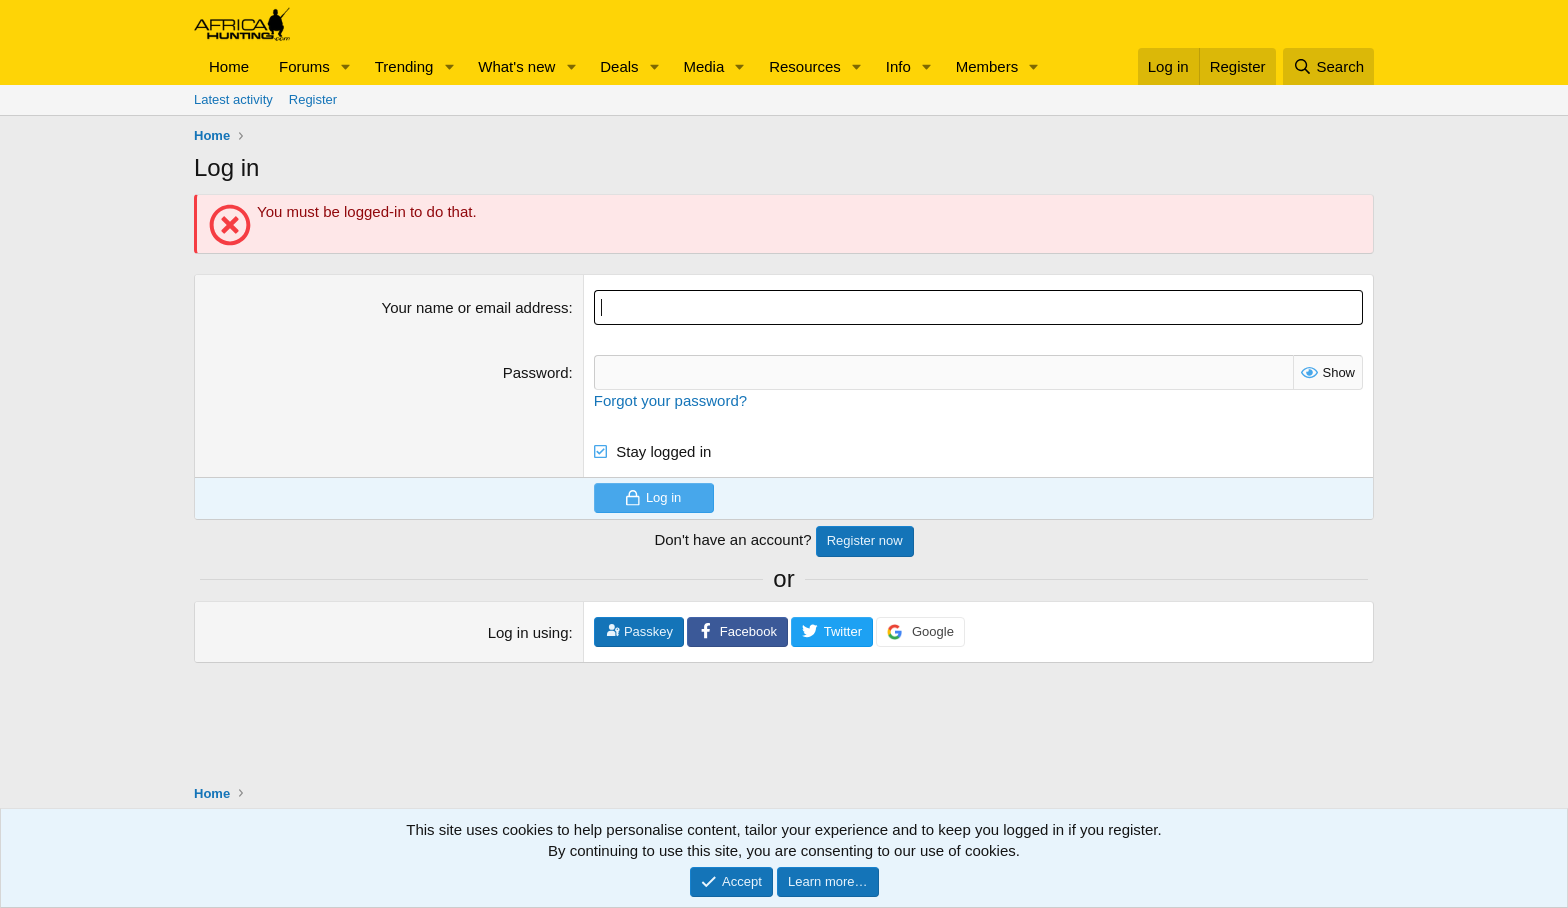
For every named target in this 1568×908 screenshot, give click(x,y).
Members (987, 66)
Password (536, 372)
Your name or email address (475, 307)
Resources (805, 66)
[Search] (1328, 66)
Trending (404, 66)
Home (229, 66)
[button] (346, 66)
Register (313, 99)
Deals (619, 66)
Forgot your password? (670, 400)
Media (703, 66)
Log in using (528, 632)
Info (898, 66)
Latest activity (233, 99)
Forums (304, 66)
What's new (516, 66)
